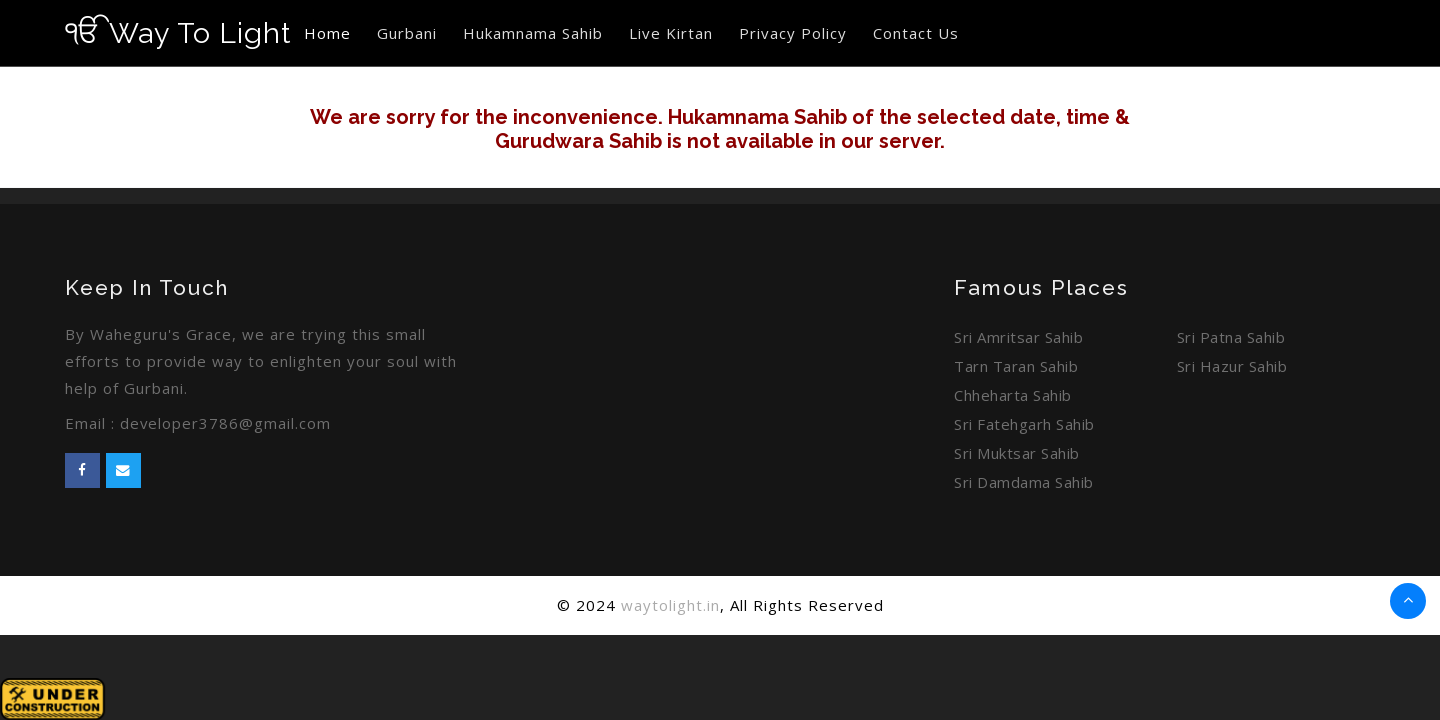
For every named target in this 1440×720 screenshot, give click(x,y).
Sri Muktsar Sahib (1017, 453)
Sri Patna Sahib (1231, 337)
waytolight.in (670, 605)
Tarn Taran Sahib (1016, 366)
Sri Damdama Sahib (1024, 482)
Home (329, 33)
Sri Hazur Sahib (1232, 366)
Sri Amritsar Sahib (1018, 337)
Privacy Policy (795, 33)
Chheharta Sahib (1013, 395)
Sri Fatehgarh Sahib (1024, 424)
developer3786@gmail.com (226, 423)
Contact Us (918, 33)
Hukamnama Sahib (535, 33)
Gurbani (409, 33)
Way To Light (179, 33)
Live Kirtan (673, 33)
